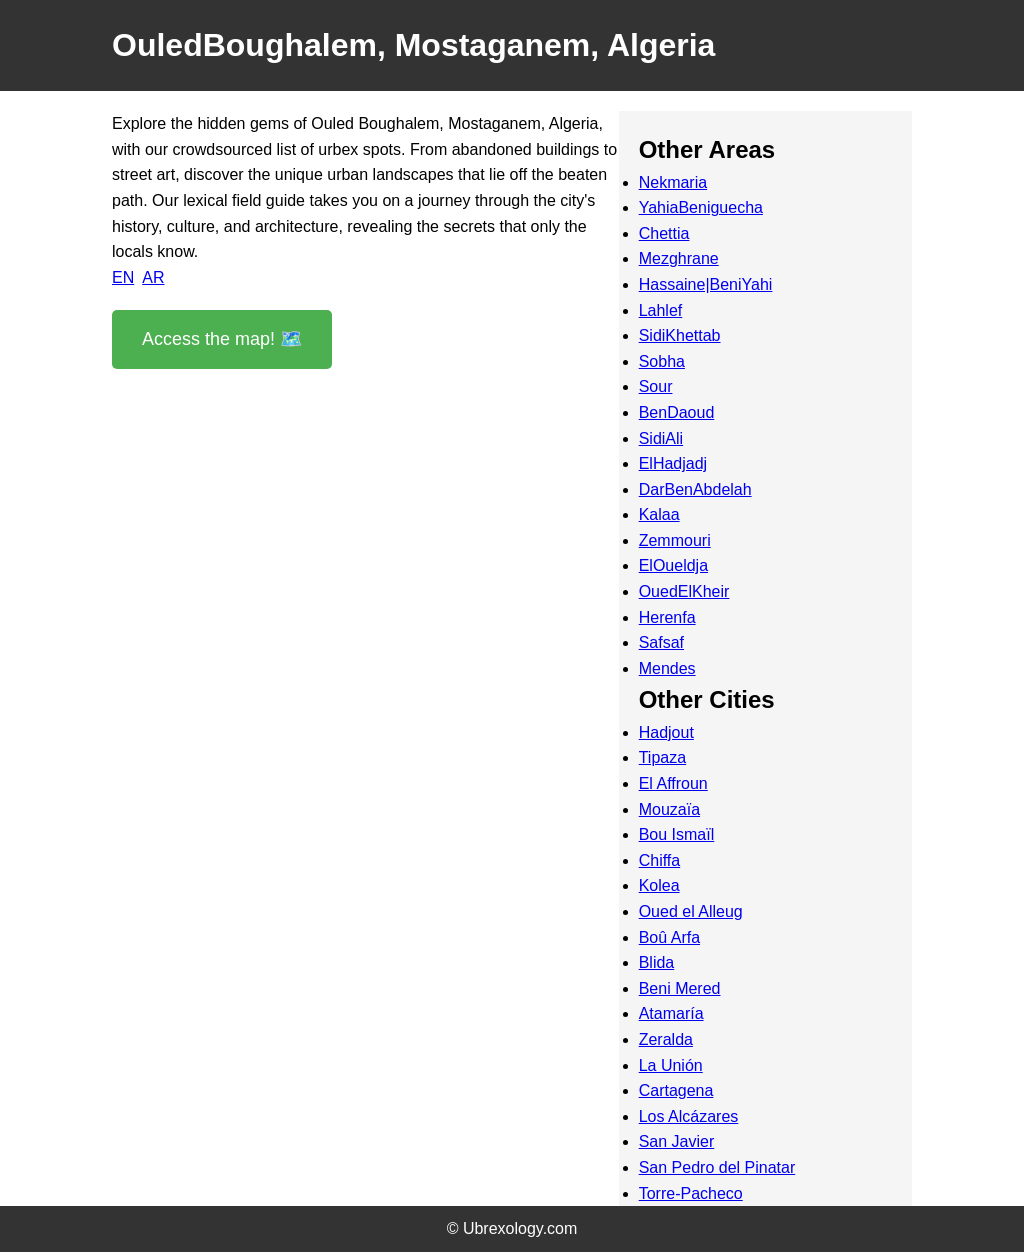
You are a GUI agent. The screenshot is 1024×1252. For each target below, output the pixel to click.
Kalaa (659, 514)
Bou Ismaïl (677, 834)
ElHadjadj (673, 463)
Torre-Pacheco (691, 1193)
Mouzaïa (669, 809)
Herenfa (667, 617)
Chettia (664, 233)
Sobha (662, 361)
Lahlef (661, 310)
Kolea (659, 885)
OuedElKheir (684, 591)
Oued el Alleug (691, 911)
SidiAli (661, 438)
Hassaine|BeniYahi (706, 284)
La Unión (671, 1065)
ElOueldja (673, 565)
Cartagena (676, 1090)
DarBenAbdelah (695, 489)
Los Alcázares (689, 1116)
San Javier (677, 1141)
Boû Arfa (669, 937)
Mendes (667, 668)
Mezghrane (679, 258)
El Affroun (673, 783)
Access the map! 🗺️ (222, 339)
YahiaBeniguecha (701, 207)
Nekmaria (673, 182)
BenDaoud (677, 412)
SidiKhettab (680, 335)
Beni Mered (680, 988)
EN (123, 277)
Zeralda (666, 1039)
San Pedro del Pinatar (717, 1167)
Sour (656, 386)
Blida (657, 962)
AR (153, 277)
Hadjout (666, 732)
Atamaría (671, 1013)
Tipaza (662, 757)
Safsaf (661, 642)
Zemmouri (675, 540)
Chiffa (660, 860)
